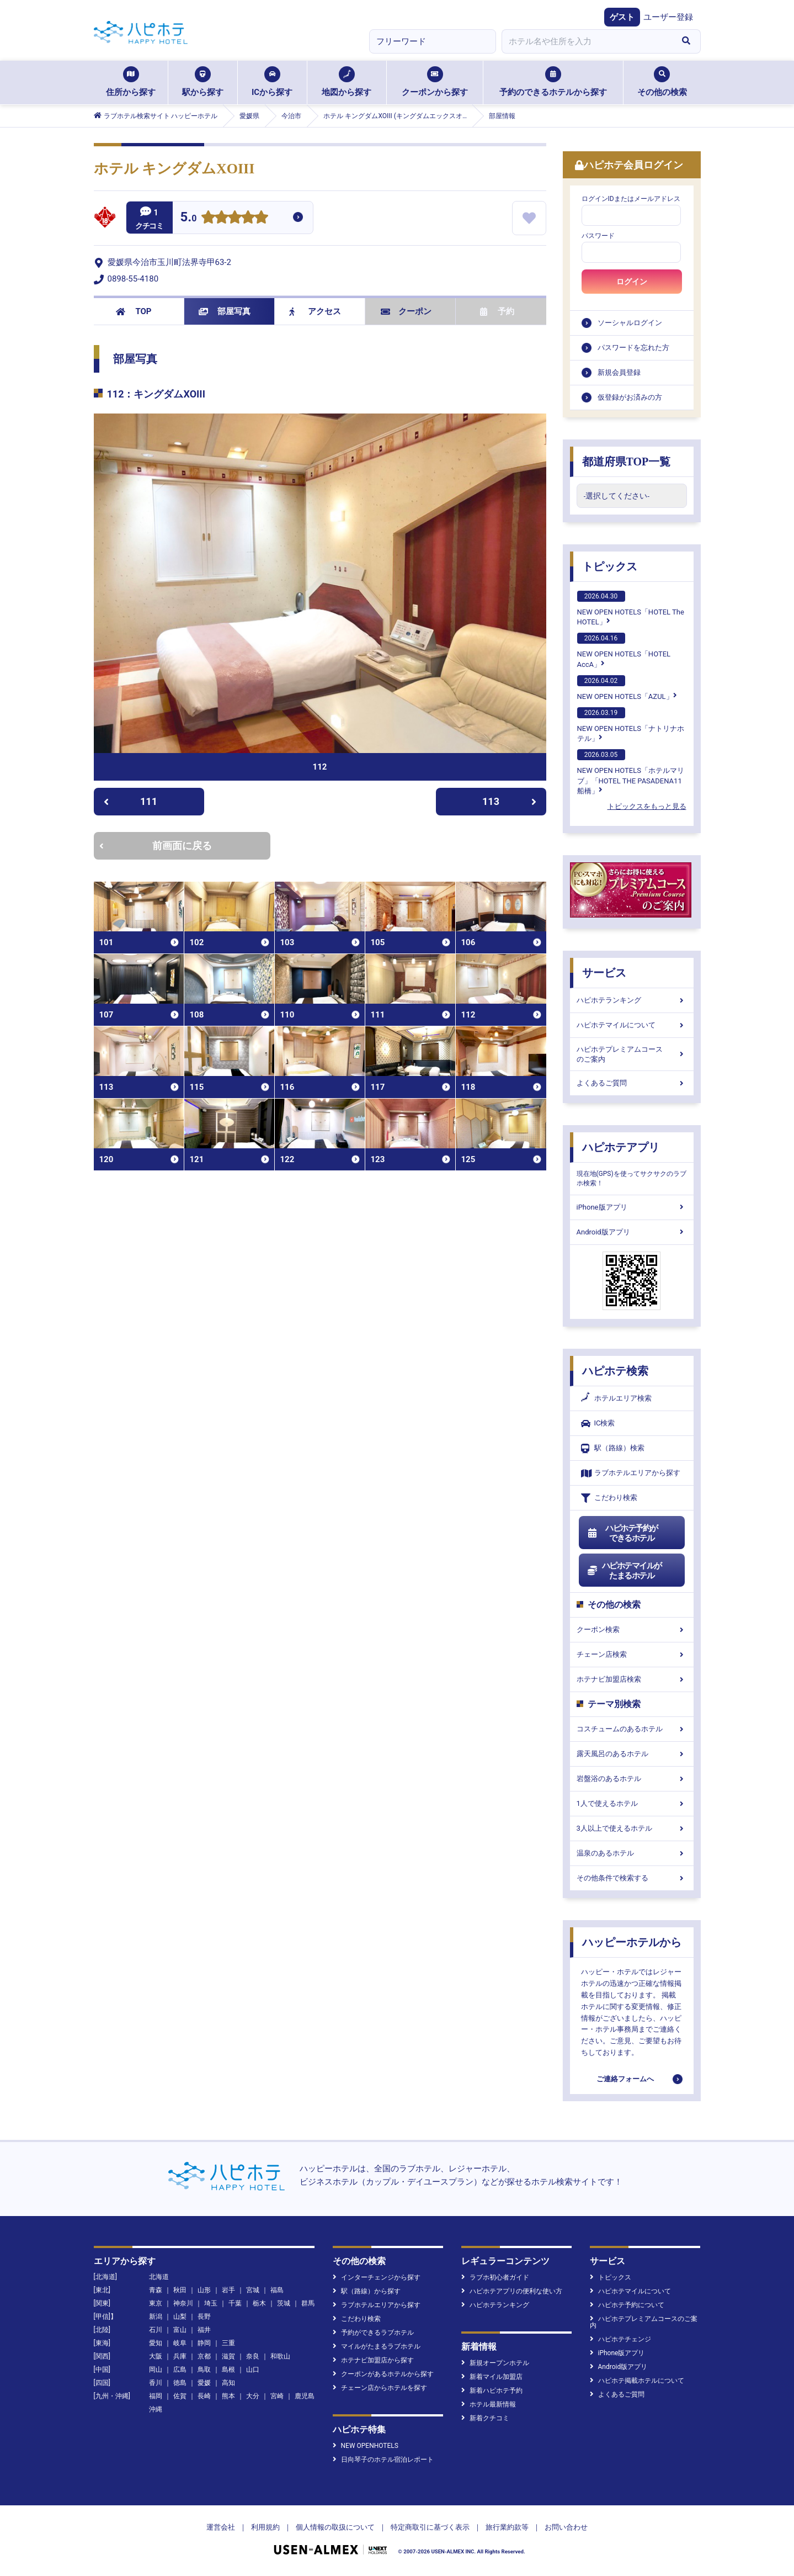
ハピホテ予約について (627, 2305)
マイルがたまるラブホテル (376, 2346)
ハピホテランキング (632, 1000)
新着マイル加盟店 (492, 2377)
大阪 (155, 2356)
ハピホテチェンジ (620, 2339)
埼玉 (210, 2303)
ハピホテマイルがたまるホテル (625, 1571)
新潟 (155, 2316)
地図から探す (346, 81)
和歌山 (280, 2356)
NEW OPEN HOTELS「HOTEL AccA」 (624, 650)
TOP (134, 311)
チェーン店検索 (632, 1654)
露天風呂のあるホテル (632, 1754)
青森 (155, 2290)
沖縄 (155, 2409)
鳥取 (204, 2369)
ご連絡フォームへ (625, 2079)
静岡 (204, 2343)
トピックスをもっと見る (647, 806)
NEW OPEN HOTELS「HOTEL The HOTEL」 (630, 608)
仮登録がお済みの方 (630, 397)
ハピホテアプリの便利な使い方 (511, 2291)
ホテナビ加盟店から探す (373, 2360)
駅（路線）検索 (612, 1448)
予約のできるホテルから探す (553, 81)
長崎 (204, 2396)
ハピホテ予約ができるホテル (623, 1533)
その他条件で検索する (632, 1878)
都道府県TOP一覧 (626, 461)
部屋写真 (225, 311)
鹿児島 (305, 2396)
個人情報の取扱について (335, 2527)
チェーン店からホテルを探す (380, 2388)
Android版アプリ (632, 1232)
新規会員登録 (619, 372)
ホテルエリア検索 (616, 1398)
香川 (155, 2383)
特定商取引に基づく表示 (430, 2527)
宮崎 (277, 2396)
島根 (228, 2369)
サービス (604, 973)
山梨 (179, 2316)
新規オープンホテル (495, 2363)
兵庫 (179, 2356)
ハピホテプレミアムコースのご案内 (632, 1054)
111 (130, 801)
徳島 (179, 2383)
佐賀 (179, 2396)
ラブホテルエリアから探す (630, 1473)
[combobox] (587, 41)
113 (509, 801)
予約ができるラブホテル (373, 2332)
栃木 (259, 2303)
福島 (277, 2290)
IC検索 (598, 1423)
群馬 (308, 2303)
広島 (179, 2369)
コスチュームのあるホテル (632, 1729)
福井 (204, 2330)
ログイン (631, 281)
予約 (497, 311)
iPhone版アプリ (632, 1207)
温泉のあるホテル (632, 1853)
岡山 (155, 2369)
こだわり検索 (609, 1498)
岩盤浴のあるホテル (632, 1778)
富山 (179, 2330)
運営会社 (220, 2527)
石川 (155, 2330)
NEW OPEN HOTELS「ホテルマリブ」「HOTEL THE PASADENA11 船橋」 (630, 771)
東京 (155, 2303)
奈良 (252, 2356)
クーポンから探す (435, 81)
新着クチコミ (485, 2418)
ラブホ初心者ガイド (495, 2277)
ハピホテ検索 (615, 1371)
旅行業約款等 (507, 2527)
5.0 (188, 218)
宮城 (252, 2290)
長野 (204, 2316)
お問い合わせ (566, 2527)
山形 (204, 2290)
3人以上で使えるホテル (632, 1828)
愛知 (155, 2343)
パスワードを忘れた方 (633, 347)
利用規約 (265, 2527)
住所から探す (131, 81)
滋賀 (228, 2356)
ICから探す (272, 81)
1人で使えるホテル (632, 1803)
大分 (252, 2396)
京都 (204, 2356)
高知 (228, 2383)
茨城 (283, 2303)
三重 (228, 2343)
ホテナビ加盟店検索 (632, 1679)
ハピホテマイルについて (632, 1025)
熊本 (228, 2396)
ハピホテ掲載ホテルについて (637, 2380)
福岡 (155, 2396)
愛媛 (204, 2383)
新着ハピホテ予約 (492, 2390)
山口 (252, 2369)
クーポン (406, 311)
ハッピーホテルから (631, 1942)
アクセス (315, 311)
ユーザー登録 (668, 17)
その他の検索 (662, 81)
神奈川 (183, 2303)
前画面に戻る (155, 845)
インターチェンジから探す (376, 2277)
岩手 (228, 2290)
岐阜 (179, 2343)
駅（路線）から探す (367, 2291)
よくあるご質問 (632, 1083)
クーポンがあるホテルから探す (383, 2374)
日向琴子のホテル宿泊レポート (383, 2459)
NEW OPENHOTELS (365, 2446)
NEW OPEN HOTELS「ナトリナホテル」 (630, 725)
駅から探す (202, 81)
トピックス (609, 566)
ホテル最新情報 (488, 2404)
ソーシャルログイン (630, 323)
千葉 (235, 2303)
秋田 (179, 2290)
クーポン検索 (632, 1629)
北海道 (159, 2277)
